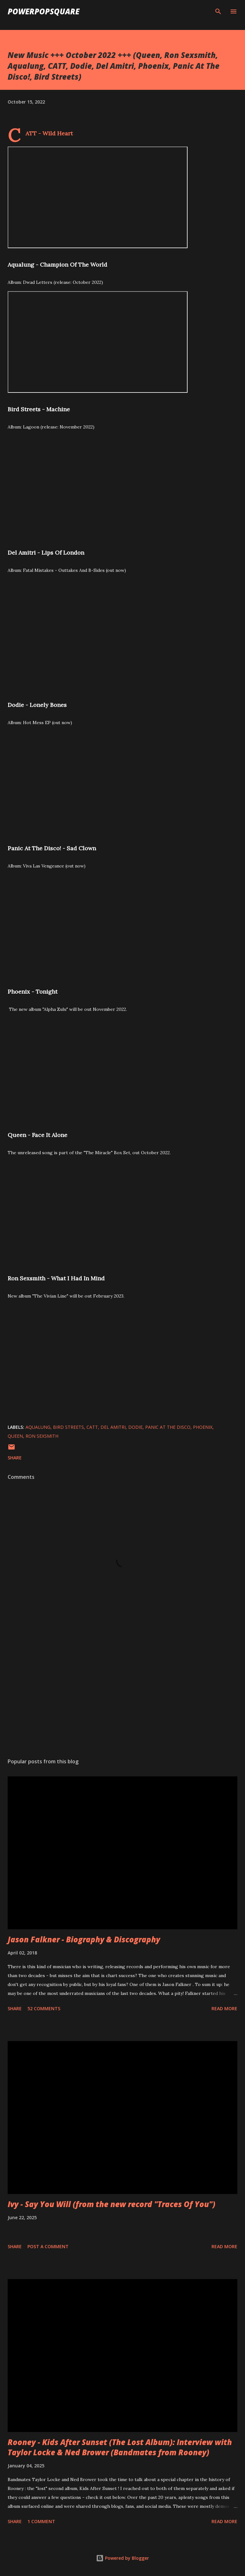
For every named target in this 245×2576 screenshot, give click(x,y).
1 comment (41, 2521)
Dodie (135, 1427)
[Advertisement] (122, 1693)
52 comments (43, 2008)
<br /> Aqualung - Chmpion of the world (98, 197)
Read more (224, 2008)
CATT (92, 1427)
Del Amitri (113, 1427)
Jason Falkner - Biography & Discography (84, 1939)
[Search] (218, 11)
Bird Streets (68, 1427)
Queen (15, 1436)
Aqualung (38, 1427)
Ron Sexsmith (42, 1436)
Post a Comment (48, 2246)
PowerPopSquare (43, 11)
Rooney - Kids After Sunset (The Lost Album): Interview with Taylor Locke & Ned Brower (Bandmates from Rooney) (120, 2447)
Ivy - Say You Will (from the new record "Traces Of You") (111, 2204)
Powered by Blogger (122, 2558)
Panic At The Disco (167, 1427)
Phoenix (202, 1427)
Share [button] (15, 1458)
